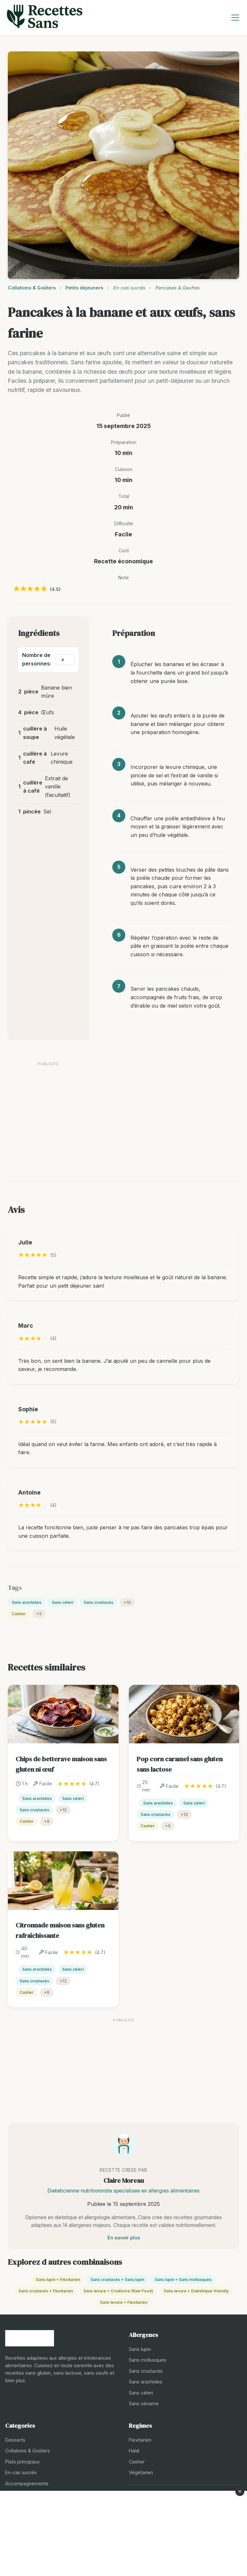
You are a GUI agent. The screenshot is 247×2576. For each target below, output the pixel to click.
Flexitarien (140, 2440)
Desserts (15, 2440)
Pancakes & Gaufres (177, 287)
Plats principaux (22, 2461)
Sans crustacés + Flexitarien (46, 2290)
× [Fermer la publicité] (240, 2491)
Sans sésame (144, 2403)
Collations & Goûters (32, 287)
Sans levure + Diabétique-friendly (196, 2290)
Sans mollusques (147, 2360)
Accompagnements (26, 2483)
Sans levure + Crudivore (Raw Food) (118, 2290)
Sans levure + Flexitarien (123, 2302)
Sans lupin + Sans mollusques (183, 2279)
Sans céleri (62, 1602)
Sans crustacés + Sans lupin (117, 2279)
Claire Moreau (123, 2180)
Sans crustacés (98, 1602)
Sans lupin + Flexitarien (58, 2279)
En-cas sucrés (129, 287)
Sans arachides (26, 1602)
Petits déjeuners (84, 287)
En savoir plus (123, 2237)
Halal (134, 2450)
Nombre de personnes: (36, 659)
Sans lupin (140, 2349)
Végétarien (141, 2472)
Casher (19, 1613)
